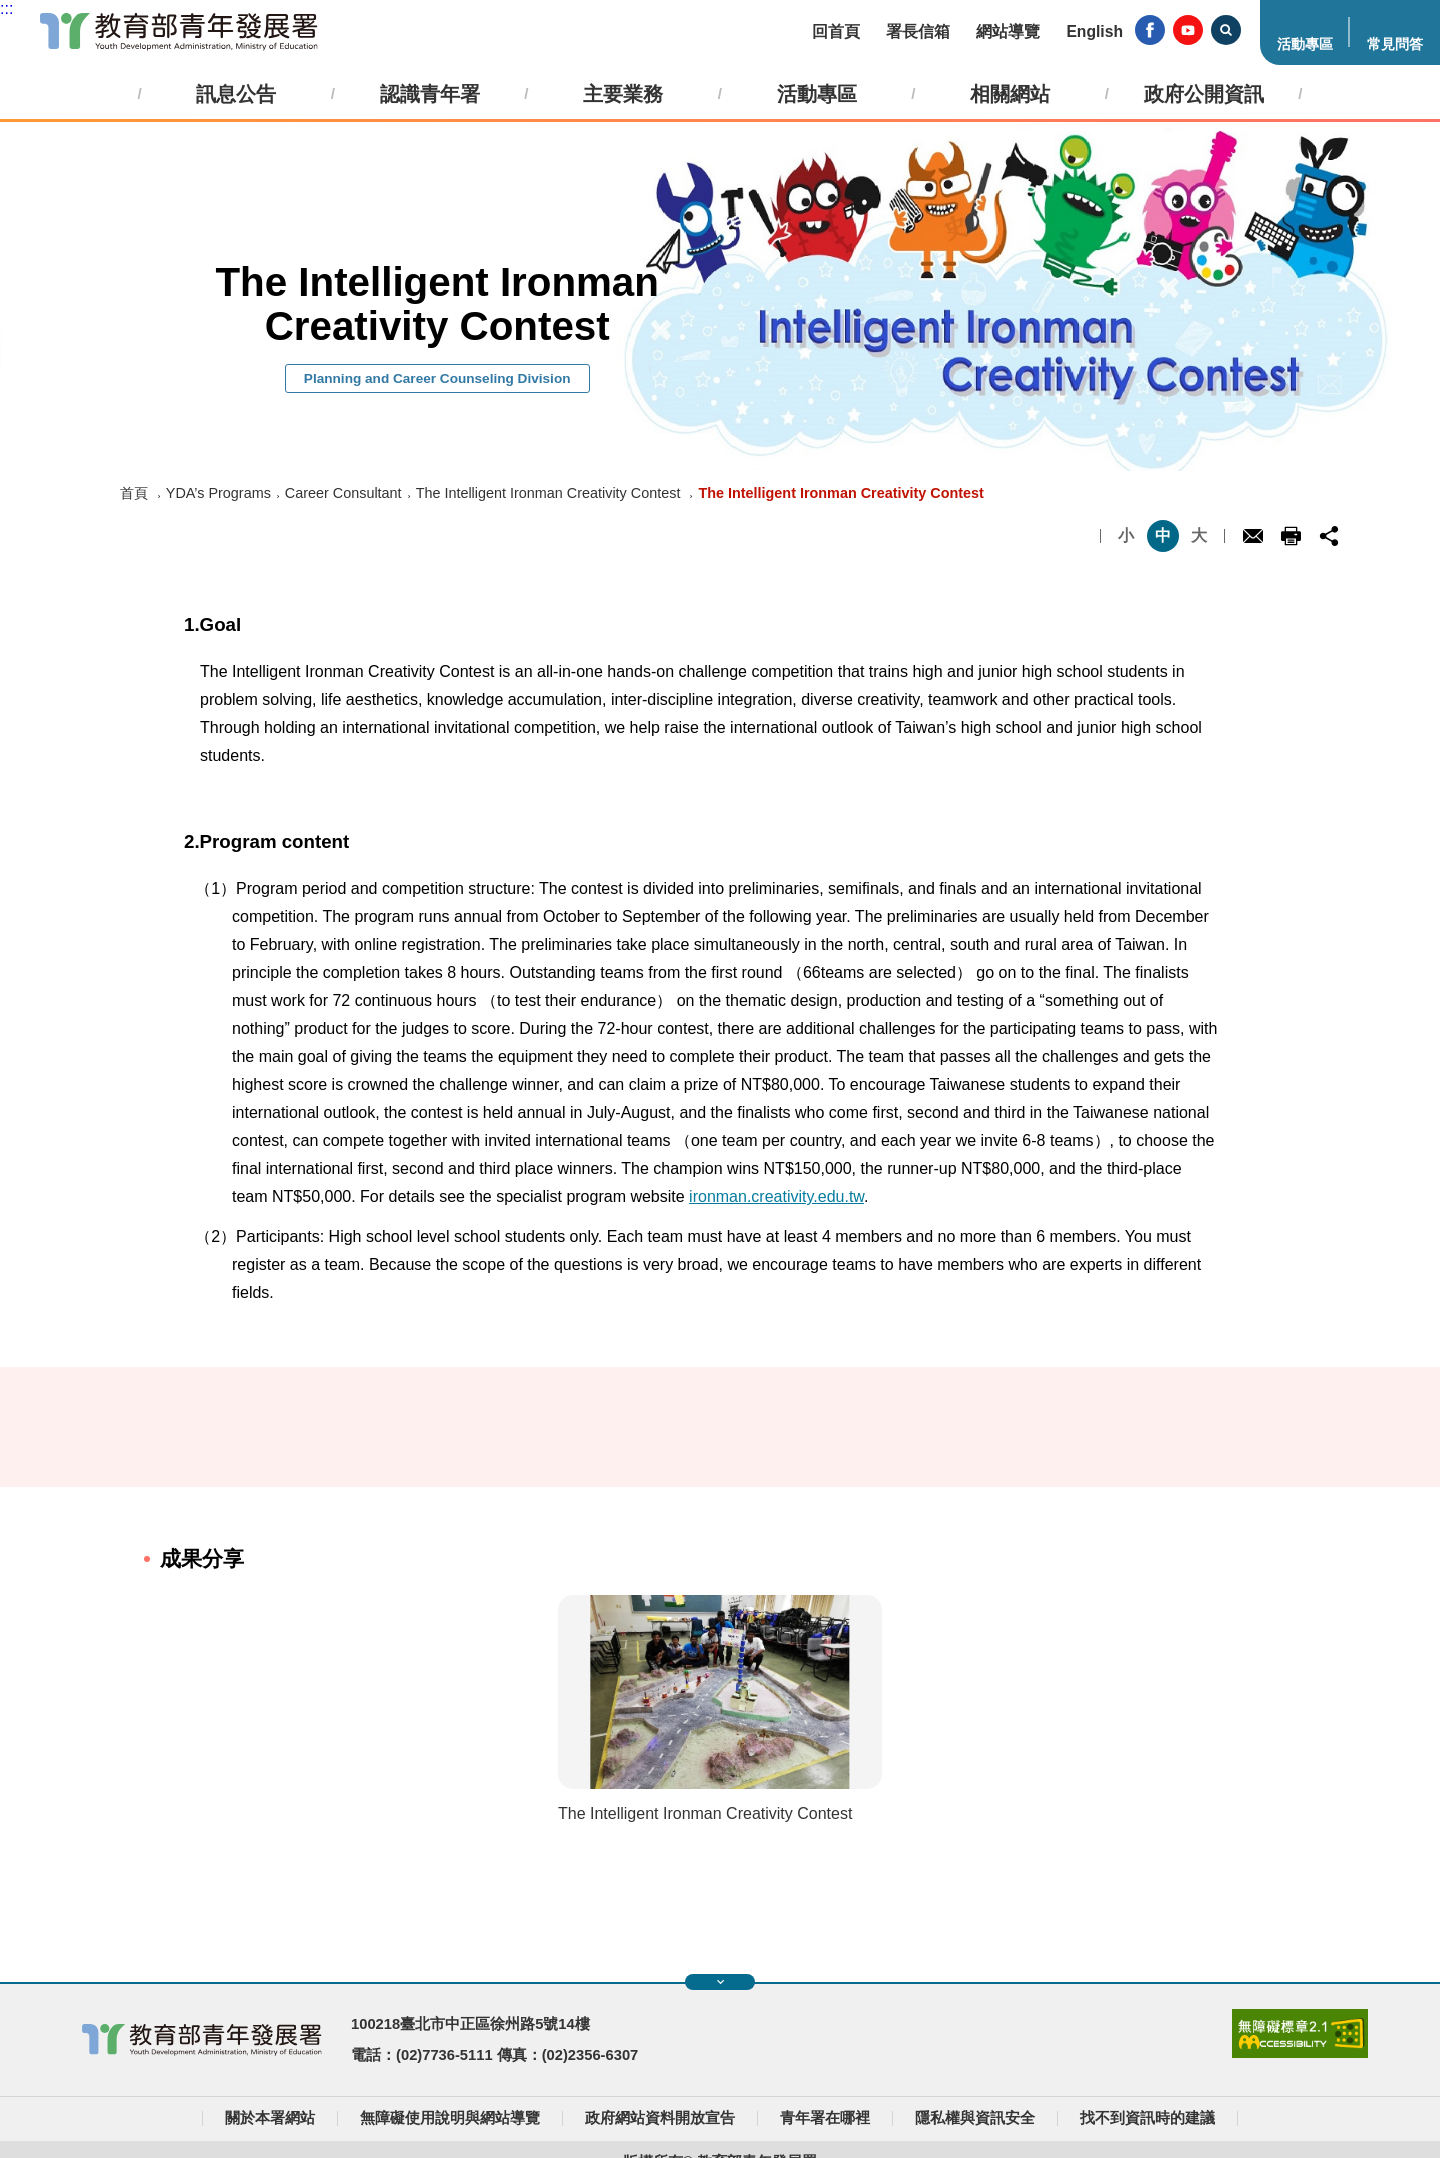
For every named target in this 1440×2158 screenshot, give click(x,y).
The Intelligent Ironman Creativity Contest (548, 493)
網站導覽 (1008, 31)
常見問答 (1395, 44)
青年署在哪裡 (825, 2118)
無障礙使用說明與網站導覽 (450, 2118)
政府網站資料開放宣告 (660, 2118)
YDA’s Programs (218, 493)
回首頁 (836, 31)
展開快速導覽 (720, 1982)
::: (6, 8)
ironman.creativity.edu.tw (776, 1196)
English (1094, 31)
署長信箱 (918, 31)
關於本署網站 (270, 2118)
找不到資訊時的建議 (1147, 2118)
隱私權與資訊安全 (975, 2118)
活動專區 (1305, 44)
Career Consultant (343, 493)
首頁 (134, 493)
